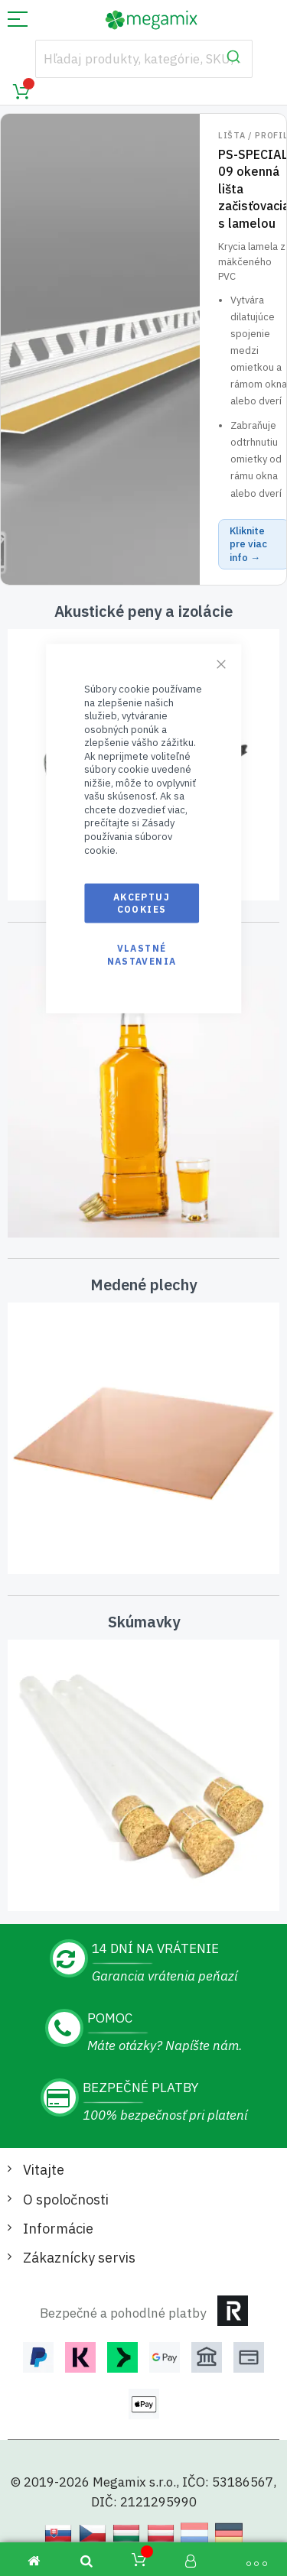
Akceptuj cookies (141, 903)
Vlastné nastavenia (142, 954)
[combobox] (144, 59)
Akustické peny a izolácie (143, 611)
